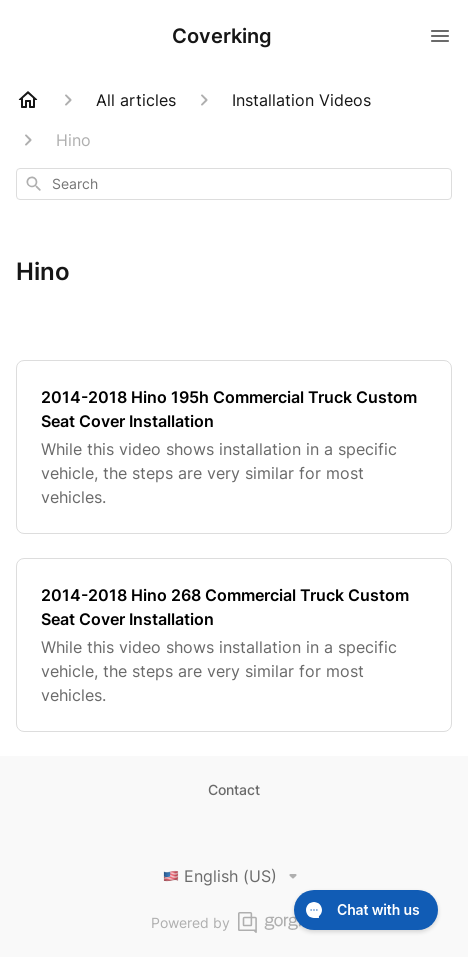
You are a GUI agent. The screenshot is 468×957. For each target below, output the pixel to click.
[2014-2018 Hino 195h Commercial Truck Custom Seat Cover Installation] (234, 447)
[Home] (28, 100)
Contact (234, 789)
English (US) (234, 876)
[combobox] (234, 184)
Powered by (234, 922)
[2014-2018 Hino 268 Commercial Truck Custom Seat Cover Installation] (234, 645)
